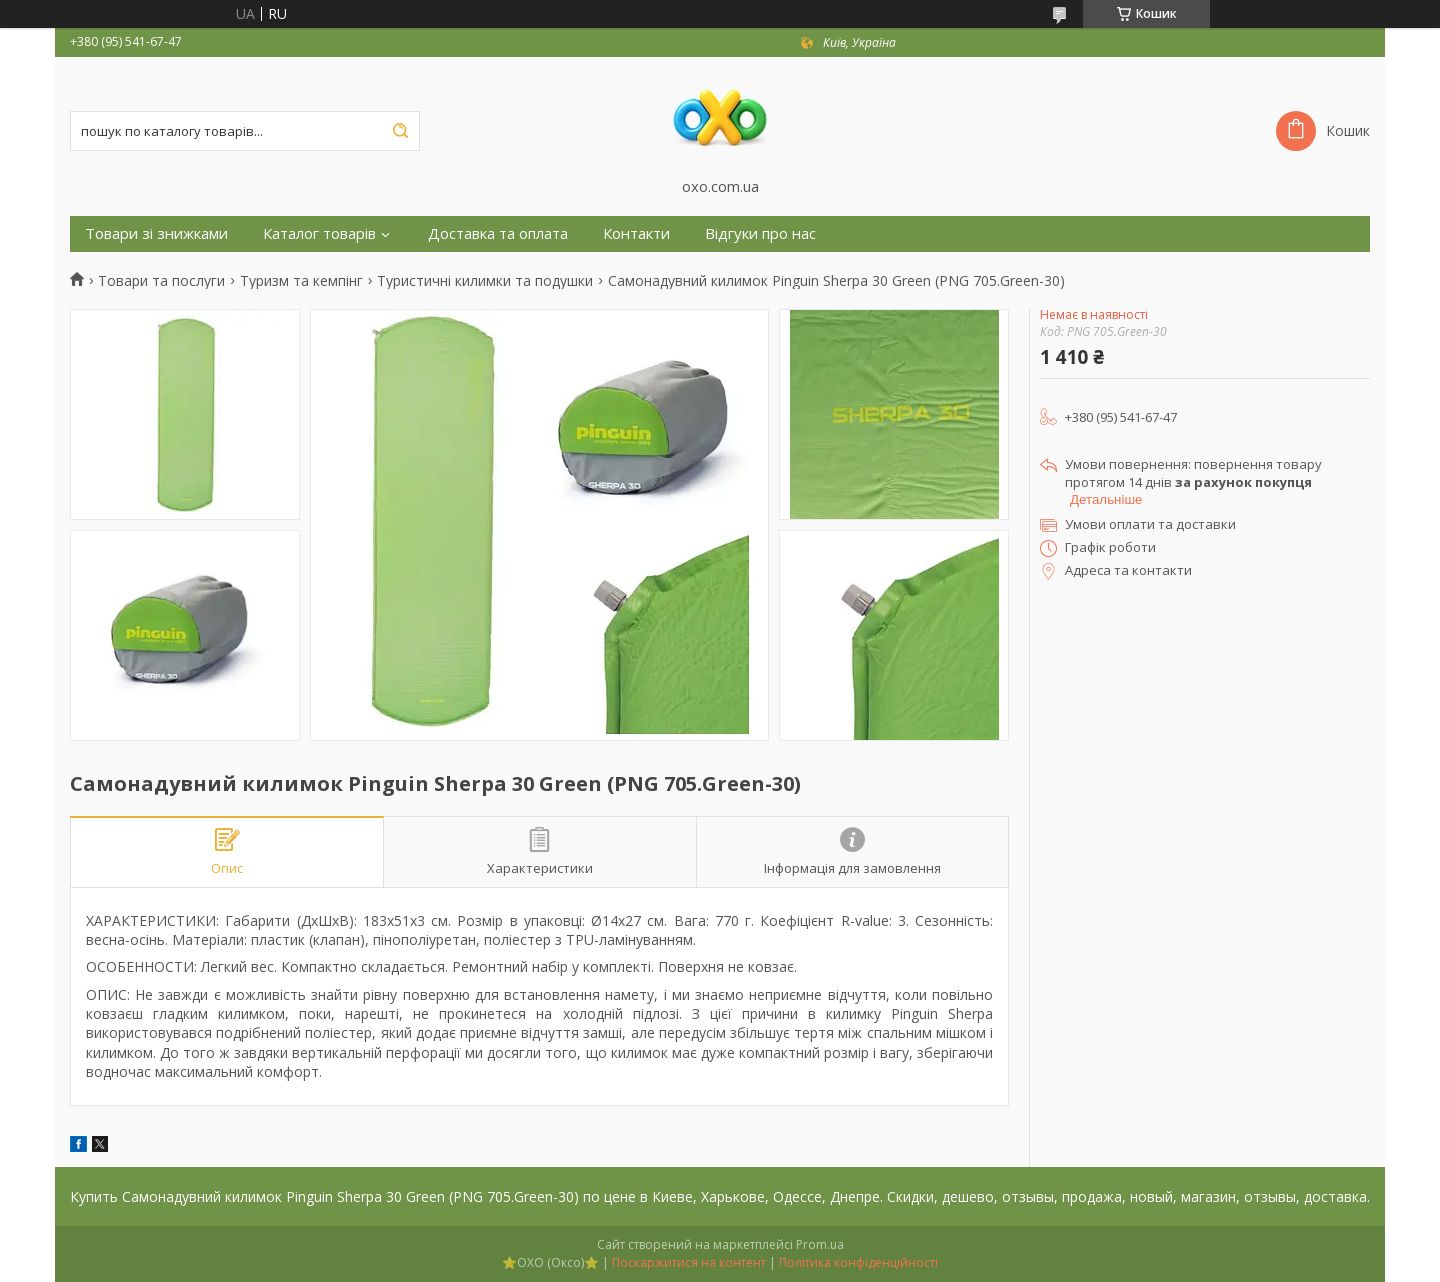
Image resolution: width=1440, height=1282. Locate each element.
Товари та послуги (161, 281)
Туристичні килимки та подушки (485, 281)
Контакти (636, 233)
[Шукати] (400, 131)
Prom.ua (820, 1244)
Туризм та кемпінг (301, 281)
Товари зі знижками (156, 233)
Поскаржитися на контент (689, 1262)
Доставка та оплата (498, 233)
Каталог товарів (319, 233)
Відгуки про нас (760, 233)
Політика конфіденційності (858, 1262)
